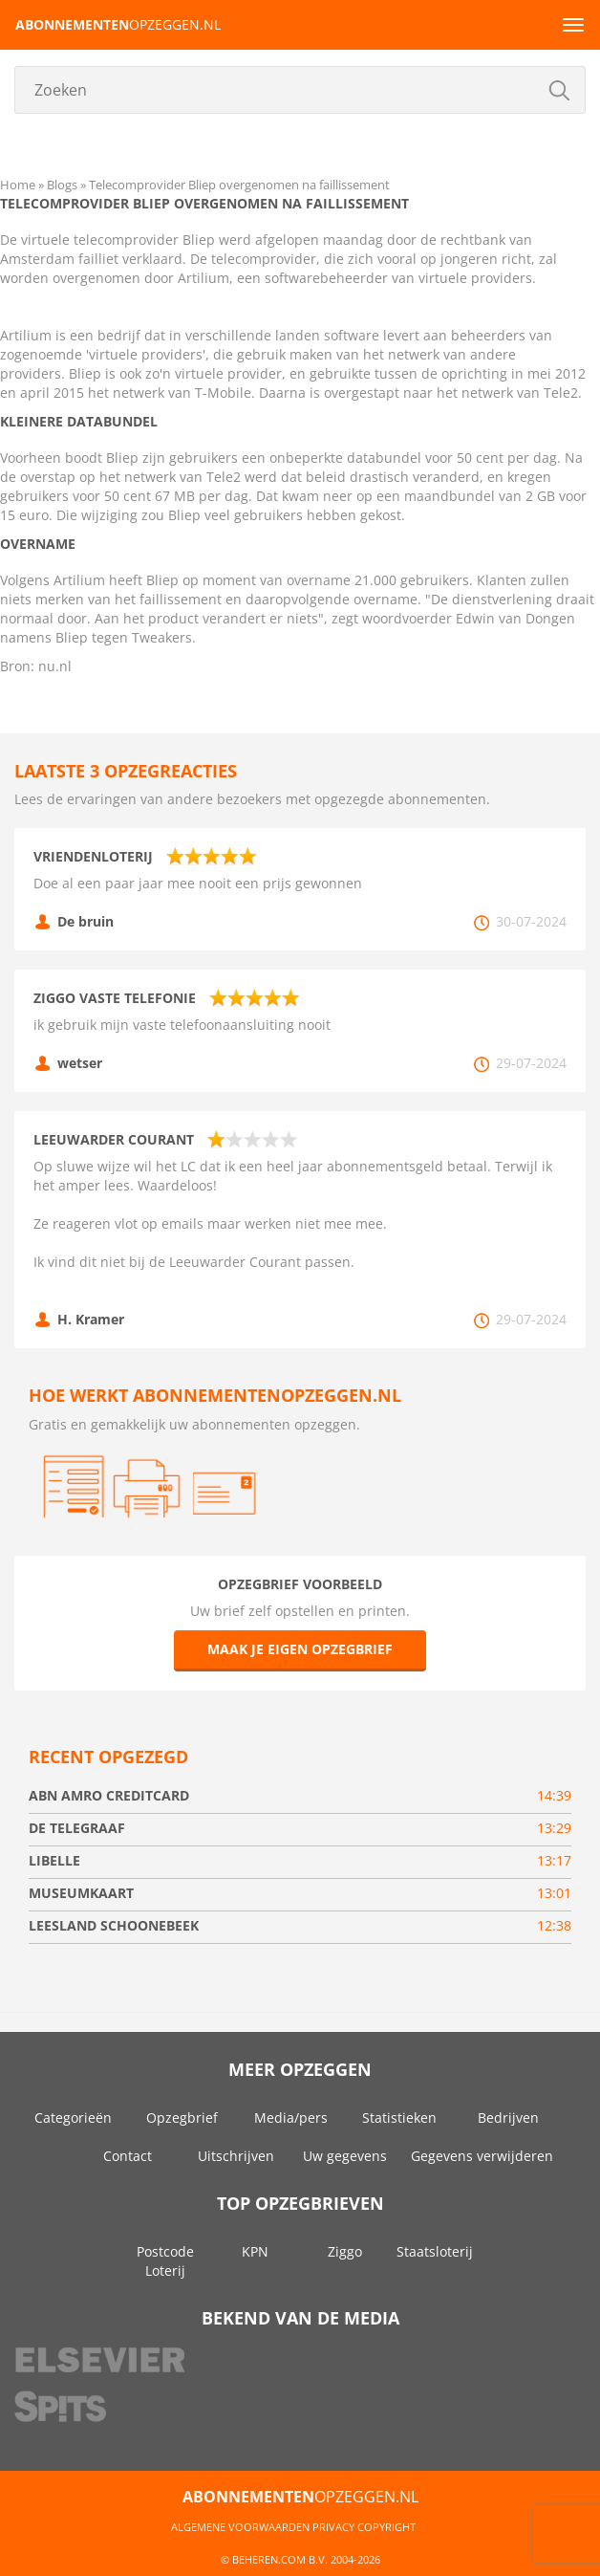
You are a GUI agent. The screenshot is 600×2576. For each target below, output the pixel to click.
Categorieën (73, 2117)
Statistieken (399, 2117)
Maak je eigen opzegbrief (300, 1649)
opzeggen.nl (118, 24)
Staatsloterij (434, 2251)
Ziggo (345, 2251)
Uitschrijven (236, 2156)
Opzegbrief (182, 2117)
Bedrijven (508, 2117)
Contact (127, 2156)
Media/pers (291, 2117)
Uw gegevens (345, 2156)
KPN (255, 2251)
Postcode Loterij (165, 2261)
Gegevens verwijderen (482, 2156)
